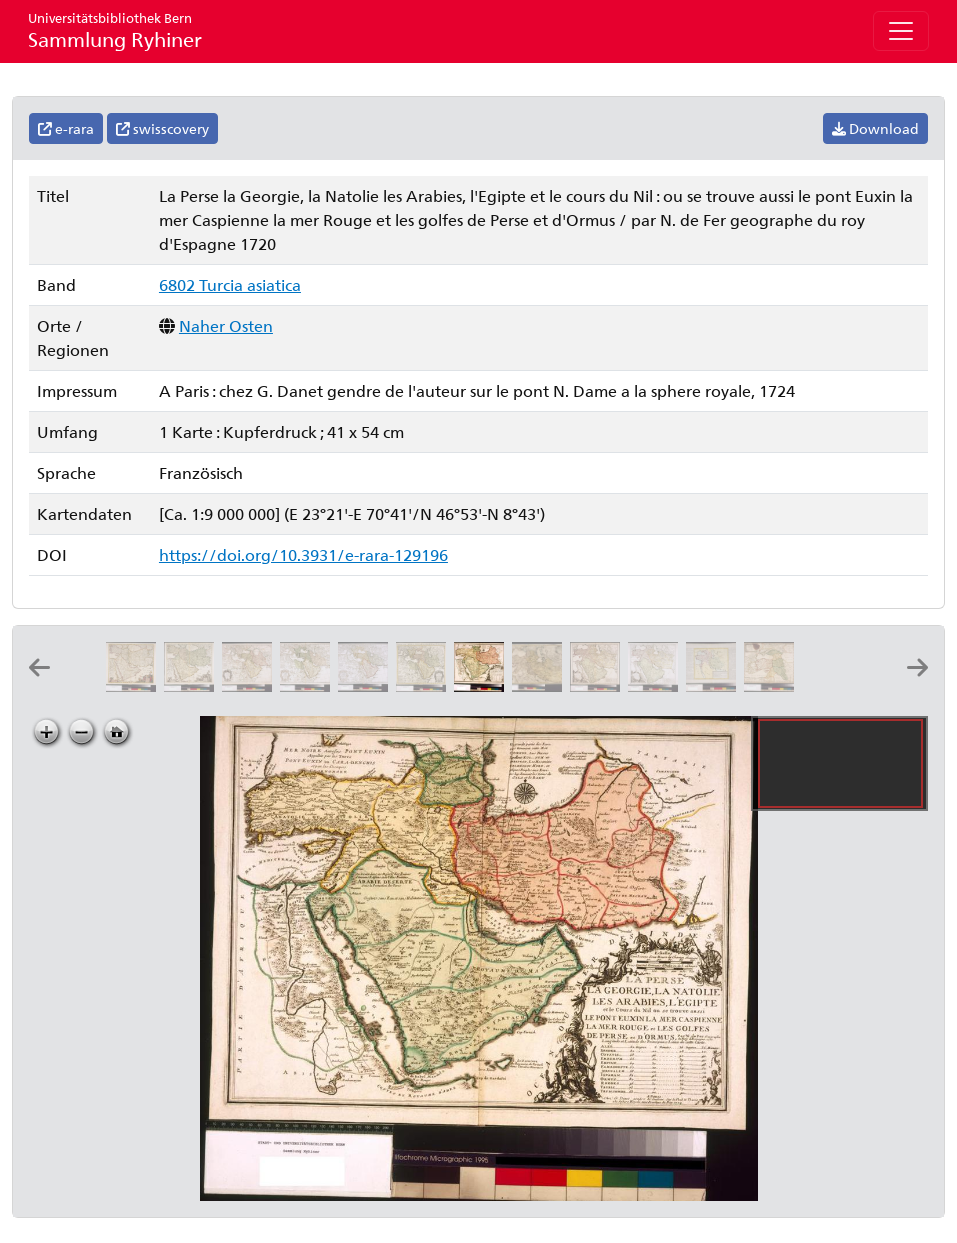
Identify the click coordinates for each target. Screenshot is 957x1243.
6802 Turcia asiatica (230, 284)
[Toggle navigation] (901, 31)
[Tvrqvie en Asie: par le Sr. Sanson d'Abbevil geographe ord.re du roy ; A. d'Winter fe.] (831, 685)
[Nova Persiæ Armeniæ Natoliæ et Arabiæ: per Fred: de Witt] (193, 685)
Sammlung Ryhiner (115, 30)
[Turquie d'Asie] (715, 685)
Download (875, 128)
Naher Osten (226, 325)
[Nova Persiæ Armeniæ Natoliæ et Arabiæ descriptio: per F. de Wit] (135, 685)
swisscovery (162, 128)
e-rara (66, 128)
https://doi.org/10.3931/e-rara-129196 (303, 554)
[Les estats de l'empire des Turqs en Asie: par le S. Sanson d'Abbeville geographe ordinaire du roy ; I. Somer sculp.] (773, 685)
